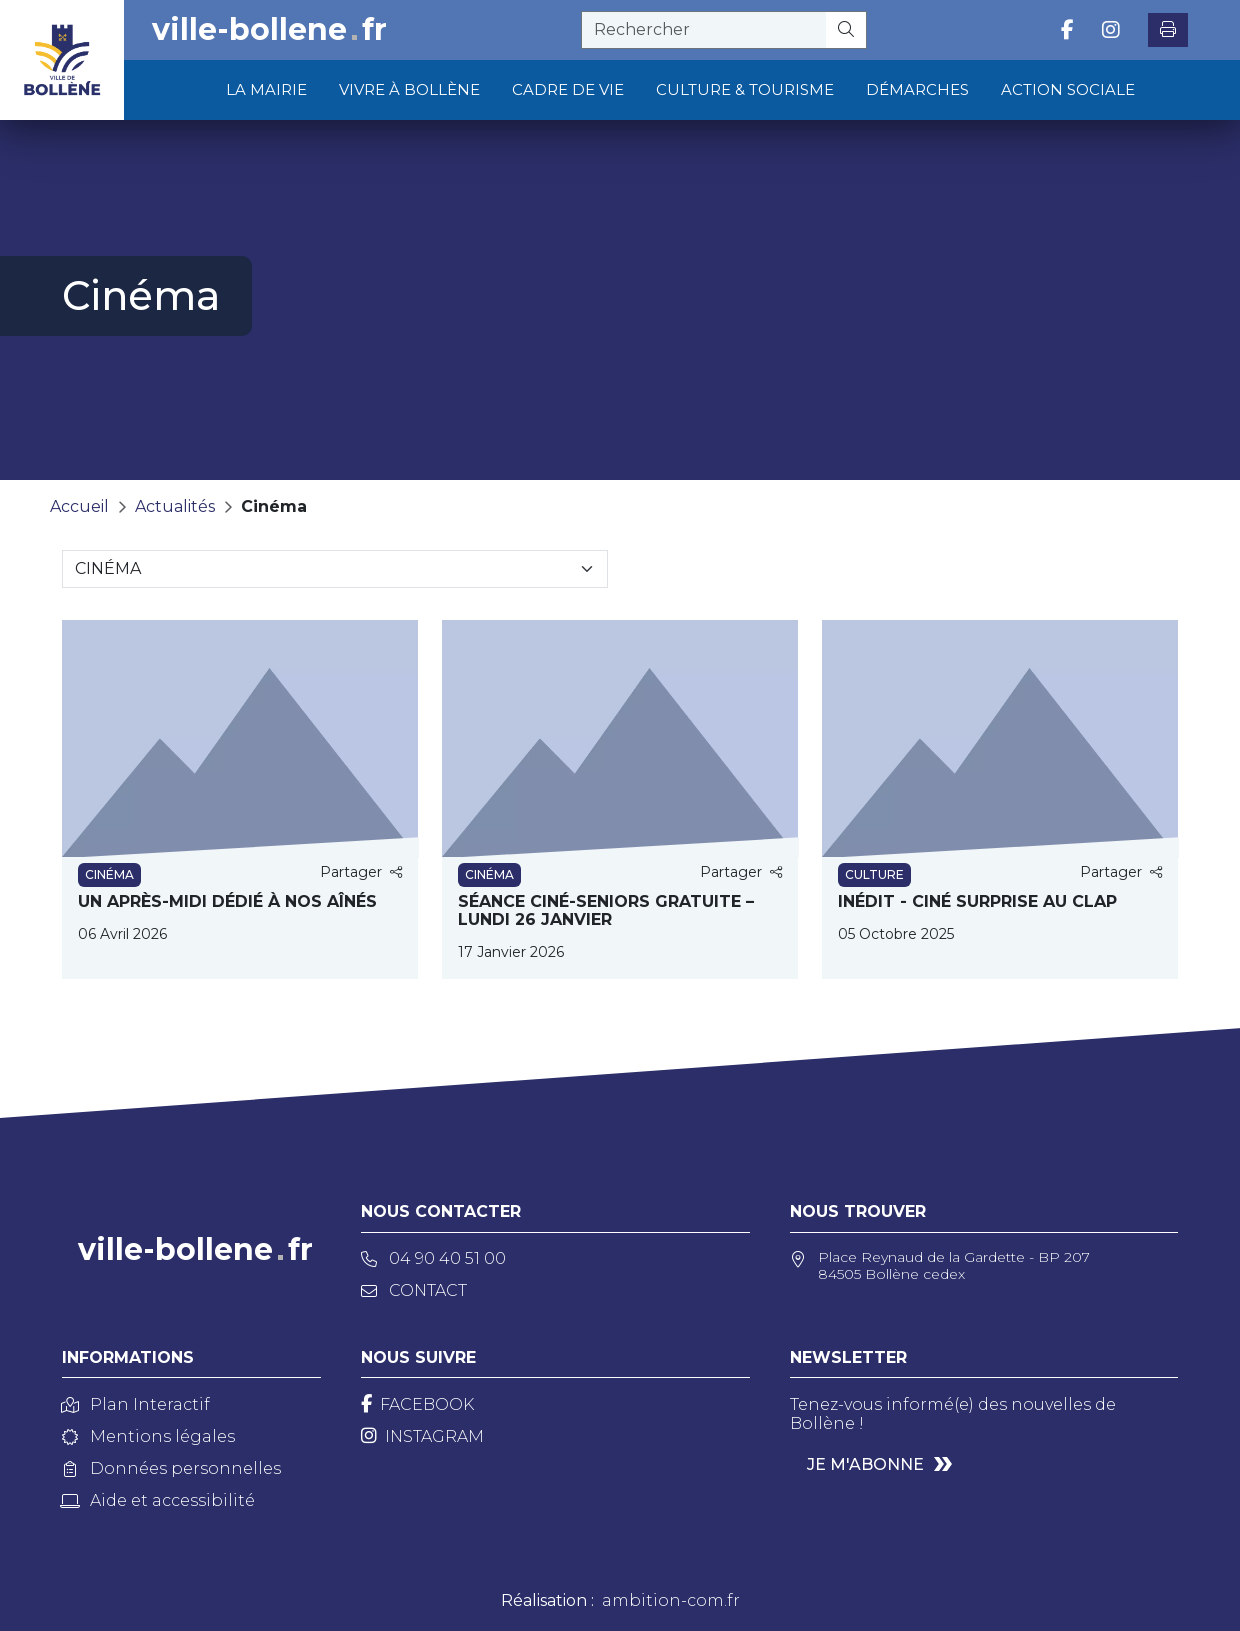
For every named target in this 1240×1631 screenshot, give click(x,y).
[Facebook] (417, 1404)
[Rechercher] (846, 30)
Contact (414, 1290)
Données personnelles (171, 1468)
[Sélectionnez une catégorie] (335, 569)
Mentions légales (148, 1436)
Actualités (175, 506)
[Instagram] (422, 1436)
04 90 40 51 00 (433, 1258)
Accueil (79, 506)
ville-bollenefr (269, 30)
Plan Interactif (136, 1404)
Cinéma (274, 506)
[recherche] (704, 30)
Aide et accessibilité (158, 1500)
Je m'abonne (865, 1464)
